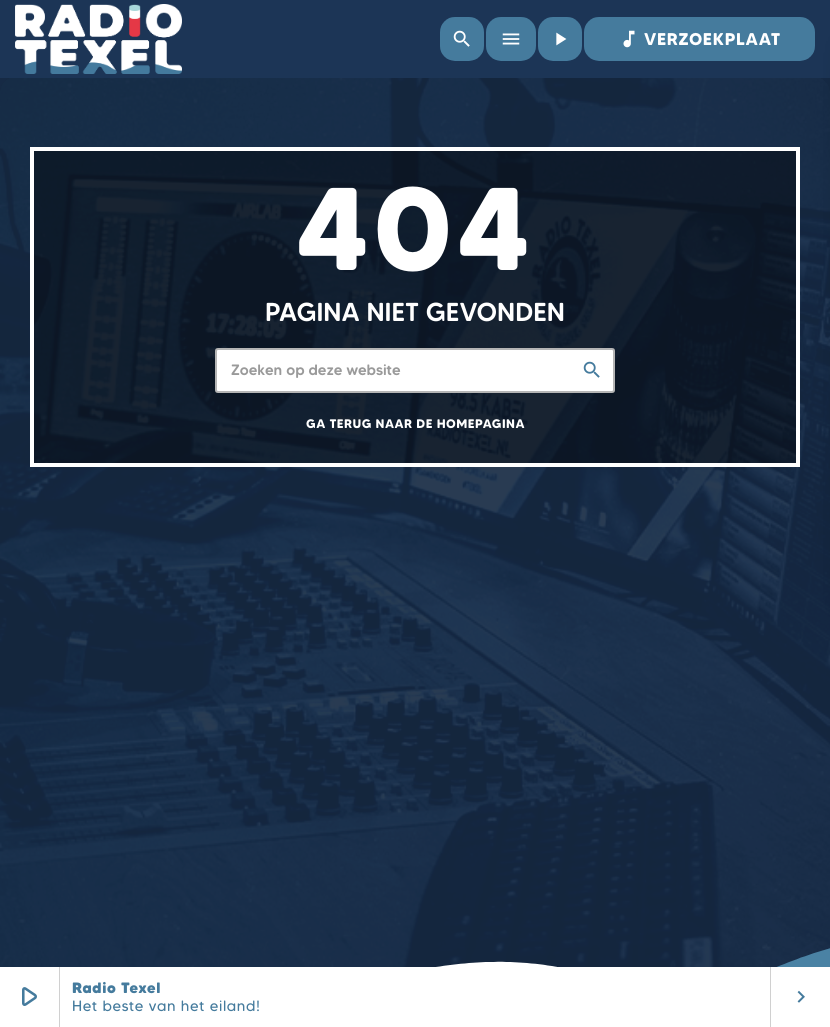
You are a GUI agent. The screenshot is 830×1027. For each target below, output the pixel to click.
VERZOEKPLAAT (699, 39)
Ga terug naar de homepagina (415, 424)
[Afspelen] (560, 39)
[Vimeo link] (98, 39)
